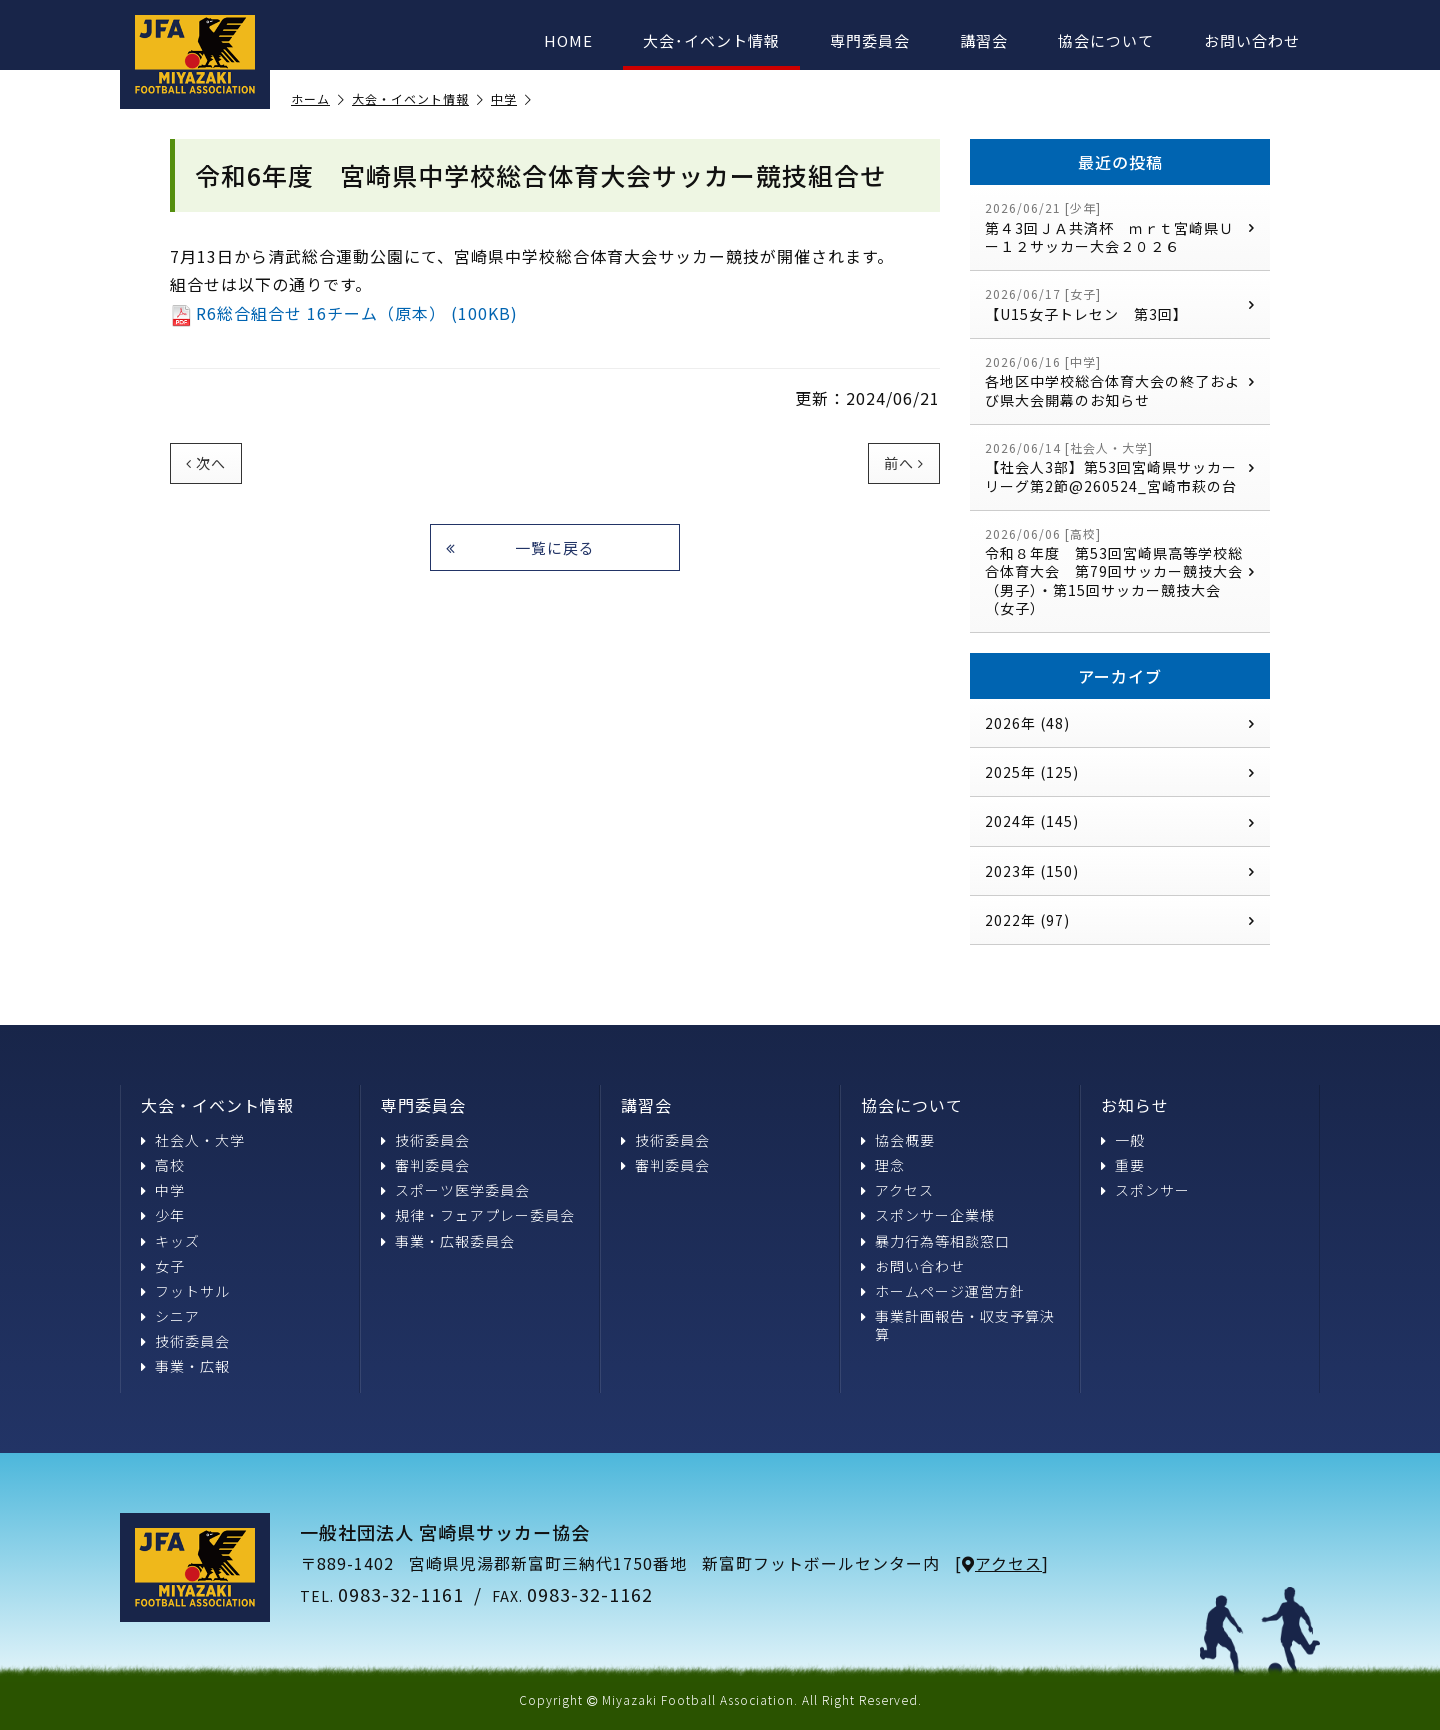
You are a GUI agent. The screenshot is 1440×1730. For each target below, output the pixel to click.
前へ (904, 463)
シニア (170, 1316)
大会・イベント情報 (418, 99)
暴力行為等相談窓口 (935, 1241)
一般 (1123, 1140)
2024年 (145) (1120, 821)
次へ (206, 463)
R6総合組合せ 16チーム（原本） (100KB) (344, 313)
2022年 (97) (1120, 920)
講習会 (984, 40)
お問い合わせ (1252, 40)
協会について (1106, 40)
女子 (163, 1266)
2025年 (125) (1120, 772)
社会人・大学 (193, 1140)
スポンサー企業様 (928, 1215)
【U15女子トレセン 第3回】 (1120, 304)
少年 (163, 1215)
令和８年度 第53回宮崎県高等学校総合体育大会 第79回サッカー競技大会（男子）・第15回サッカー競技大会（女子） (1120, 571)
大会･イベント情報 (711, 40)
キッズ (170, 1241)
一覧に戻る (520, 547)
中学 (511, 99)
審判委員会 (425, 1165)
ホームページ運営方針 (943, 1291)
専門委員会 (870, 40)
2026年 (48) (1120, 723)
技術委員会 (185, 1341)
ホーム (318, 99)
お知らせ (1135, 1105)
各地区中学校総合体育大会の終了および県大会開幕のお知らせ (1120, 381)
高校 (163, 1165)
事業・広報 (185, 1366)
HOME (568, 40)
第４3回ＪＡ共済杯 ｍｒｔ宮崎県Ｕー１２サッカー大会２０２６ (1120, 227)
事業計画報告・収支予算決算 (958, 1325)
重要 (1123, 1165)
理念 (883, 1165)
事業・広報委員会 (448, 1241)
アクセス (897, 1190)
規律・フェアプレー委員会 (478, 1215)
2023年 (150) (1120, 871)
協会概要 (898, 1140)
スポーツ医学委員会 (455, 1190)
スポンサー (1145, 1190)
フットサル (185, 1291)
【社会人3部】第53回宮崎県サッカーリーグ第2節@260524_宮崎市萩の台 (1120, 467)
